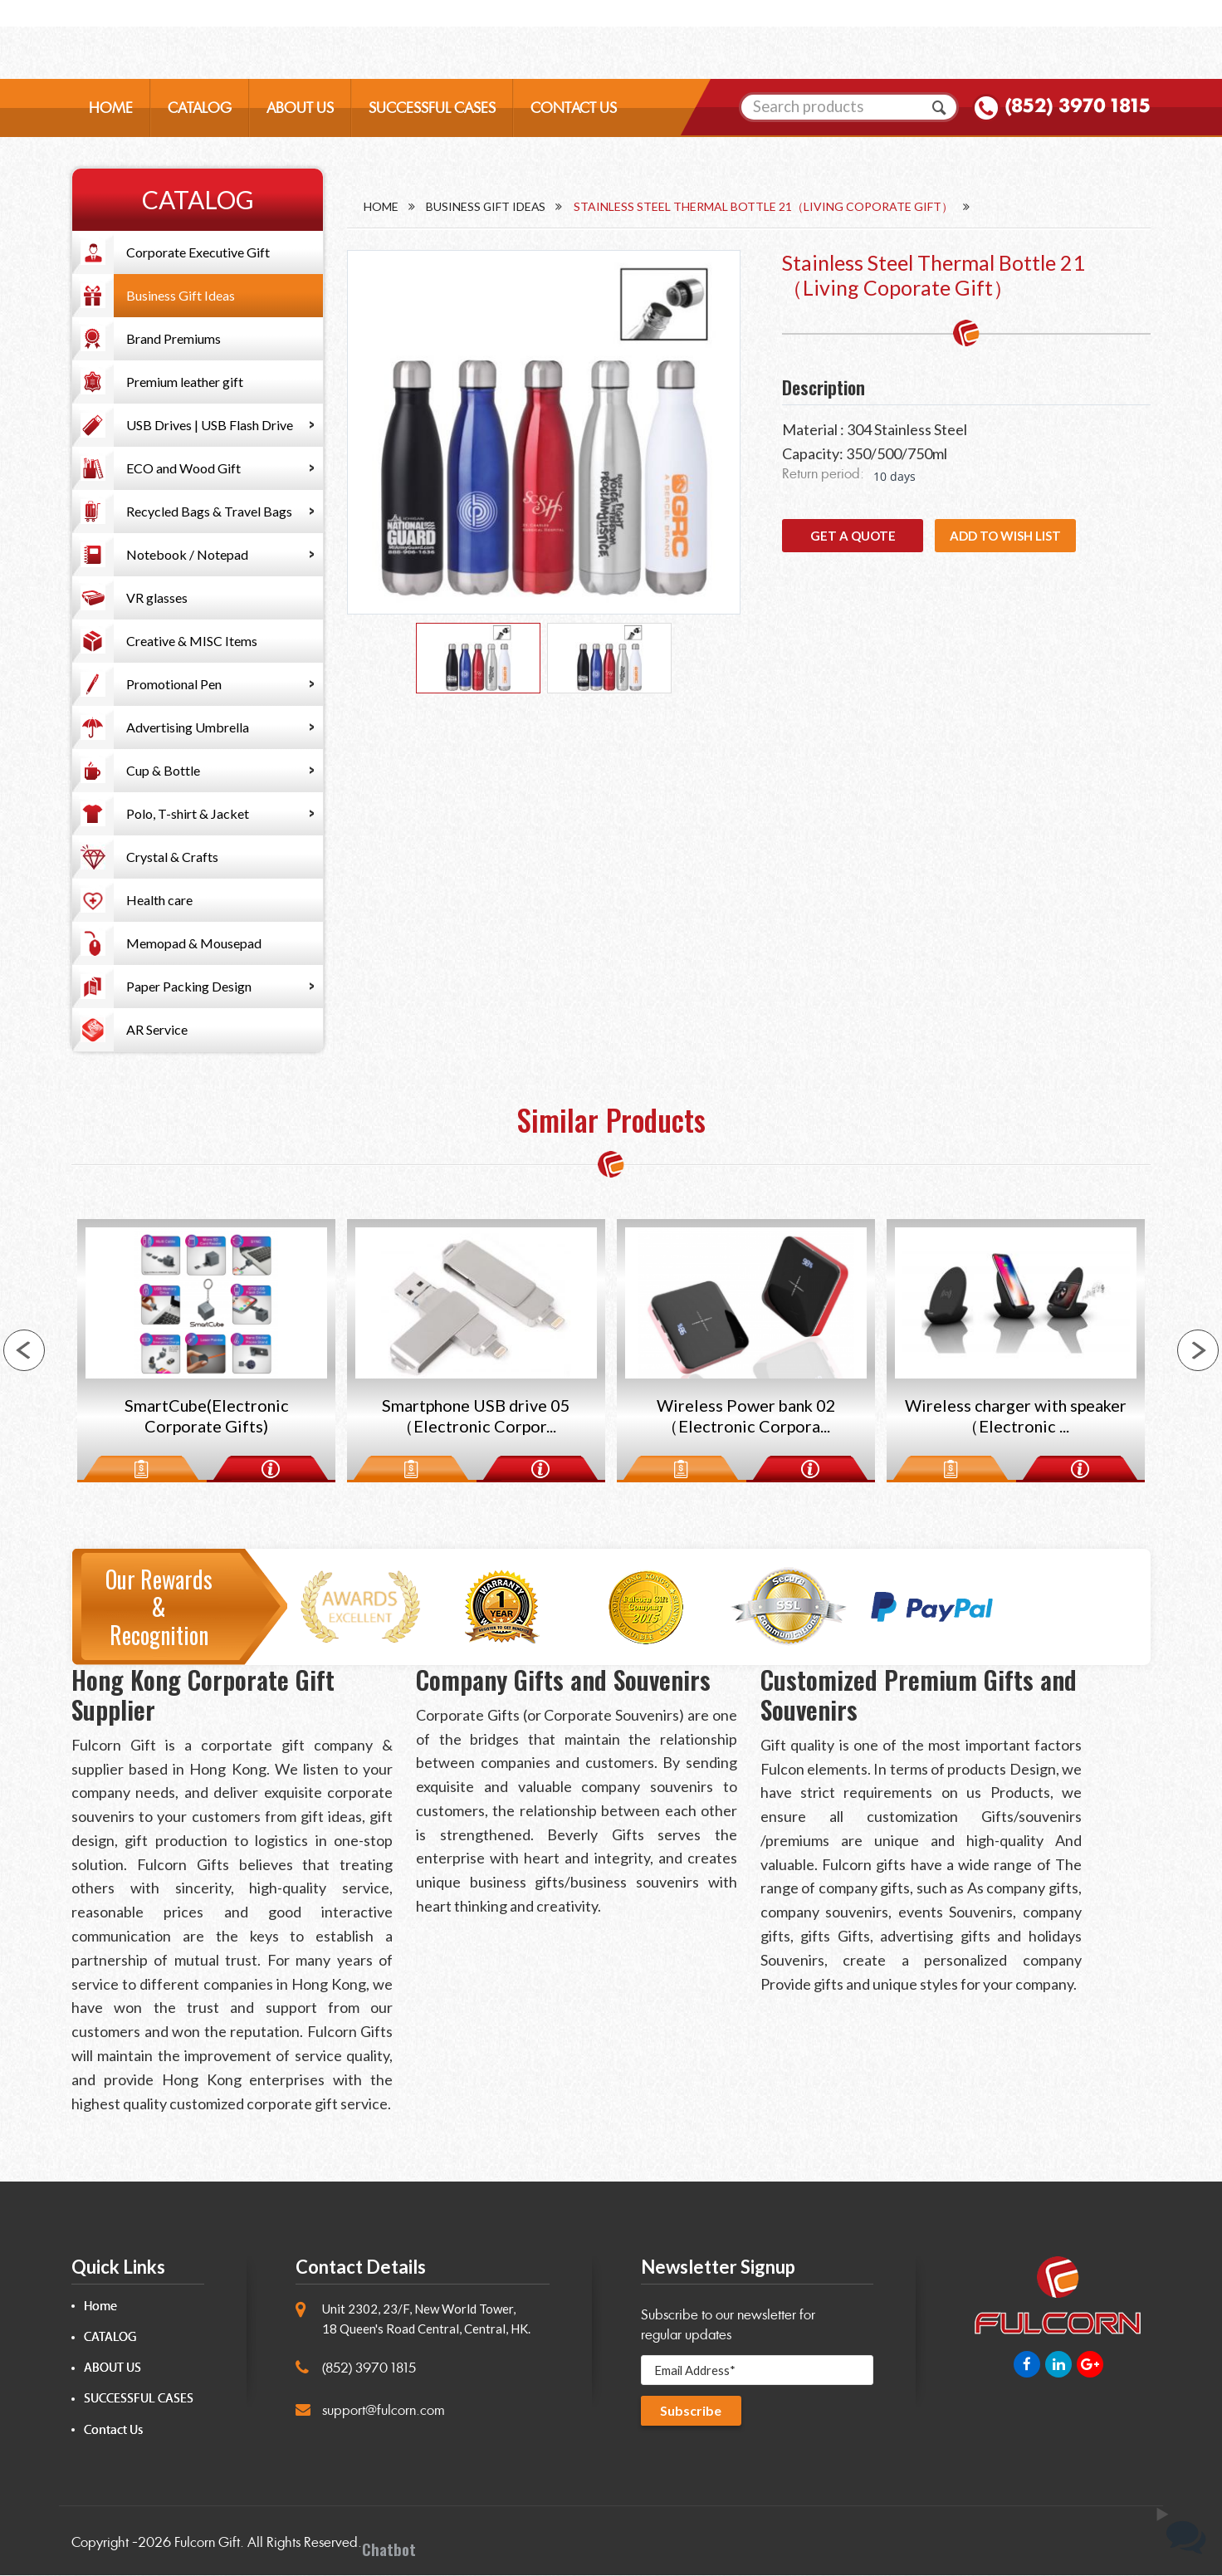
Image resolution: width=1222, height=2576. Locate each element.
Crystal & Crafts (172, 856)
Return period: (823, 474)
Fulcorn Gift (207, 2543)
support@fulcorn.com (383, 2411)
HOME (111, 113)
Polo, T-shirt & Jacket (187, 813)
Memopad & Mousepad (194, 943)
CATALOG (200, 113)
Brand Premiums (173, 338)
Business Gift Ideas (180, 295)
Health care (159, 900)
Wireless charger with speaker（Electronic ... (1015, 1417)
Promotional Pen (174, 684)
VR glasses (157, 597)
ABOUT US (300, 113)
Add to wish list (1005, 535)
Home (381, 206)
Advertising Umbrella (187, 727)
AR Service (157, 1029)
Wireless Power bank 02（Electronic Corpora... (746, 1417)
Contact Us (113, 2431)
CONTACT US (573, 113)
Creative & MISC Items (191, 641)
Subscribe (691, 2413)
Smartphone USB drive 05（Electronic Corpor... (476, 1417)
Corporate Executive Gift (198, 252)
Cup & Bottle (163, 770)
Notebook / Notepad (187, 554)
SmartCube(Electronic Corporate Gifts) (206, 1417)
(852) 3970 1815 (1077, 111)
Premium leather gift (184, 381)
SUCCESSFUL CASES (432, 113)
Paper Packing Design (189, 986)
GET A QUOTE (853, 535)
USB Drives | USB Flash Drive (209, 425)
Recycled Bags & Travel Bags (209, 511)
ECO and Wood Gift (183, 468)
